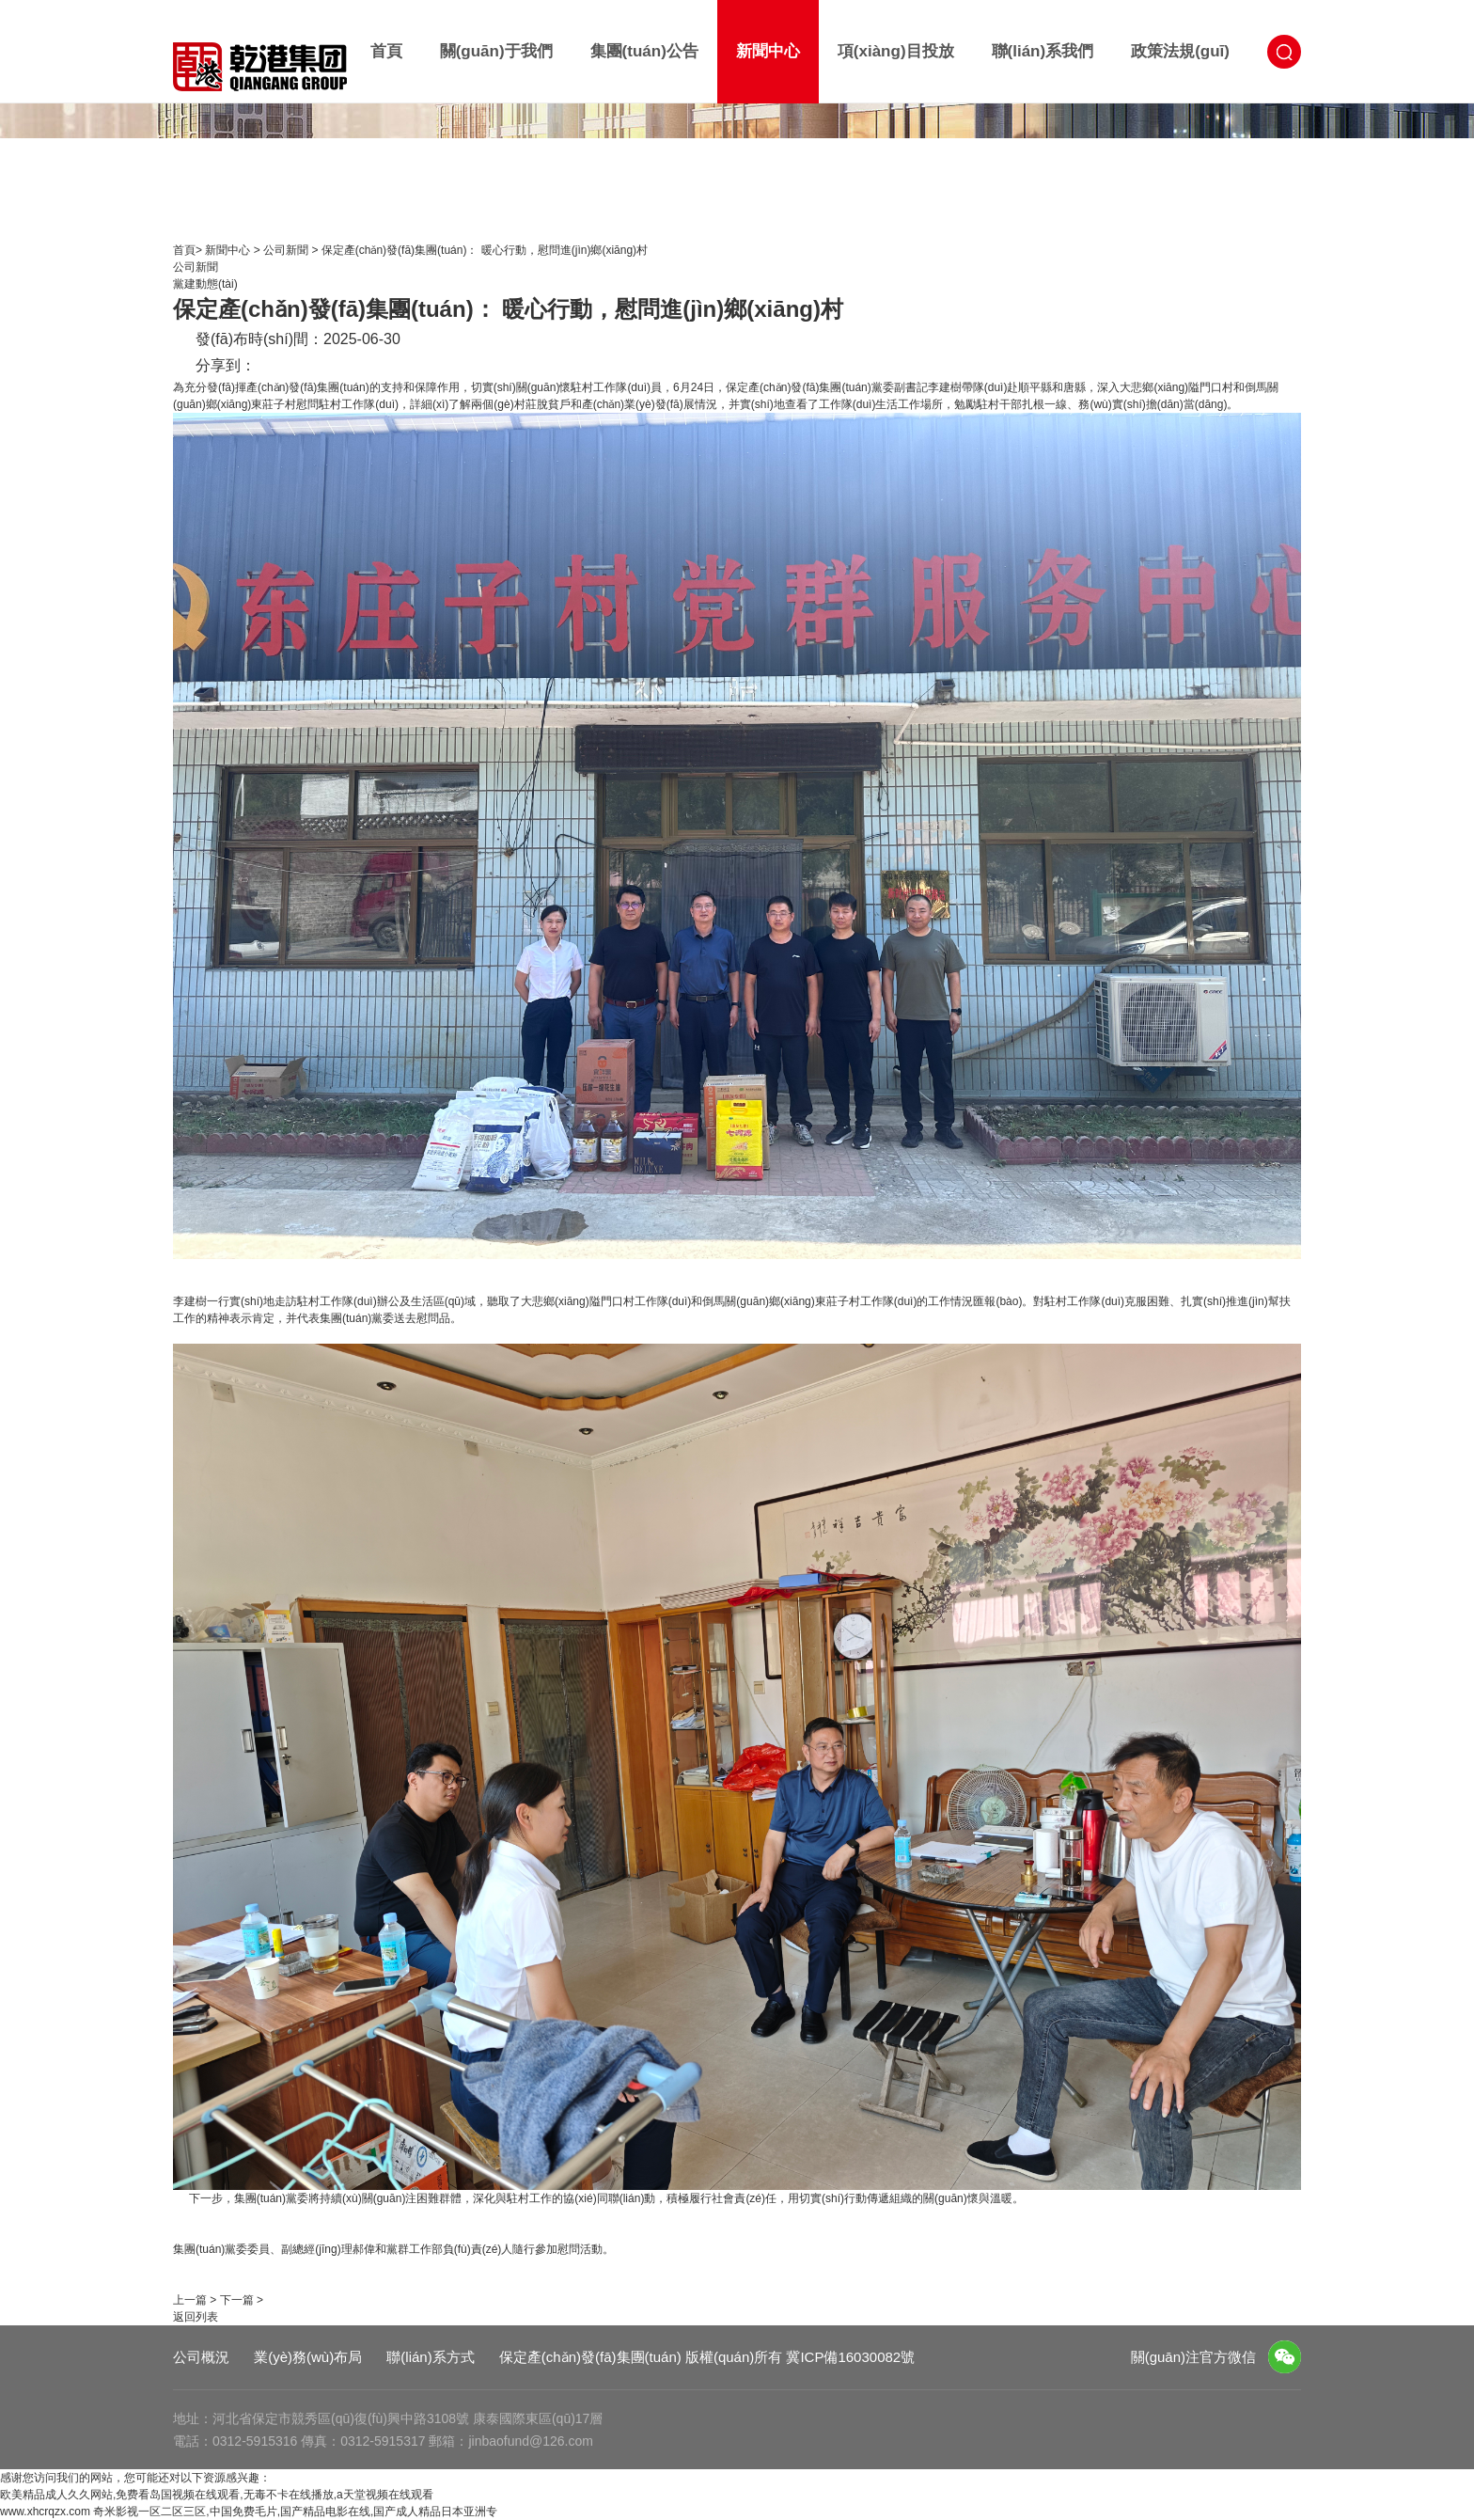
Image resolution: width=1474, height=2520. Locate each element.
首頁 (386, 51)
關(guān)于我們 (496, 51)
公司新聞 (287, 250)
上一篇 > (194, 2300)
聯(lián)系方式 (430, 2357)
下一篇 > (241, 2300)
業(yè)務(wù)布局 (308, 2357)
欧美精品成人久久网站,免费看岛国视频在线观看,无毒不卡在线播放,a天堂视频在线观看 (216, 2494)
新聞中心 (768, 51)
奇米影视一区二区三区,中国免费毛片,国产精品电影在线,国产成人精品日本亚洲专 (295, 2511)
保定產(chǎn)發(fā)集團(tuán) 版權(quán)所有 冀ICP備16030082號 (707, 2357)
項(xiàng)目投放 (896, 51)
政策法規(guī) (1180, 51)
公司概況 (201, 2357)
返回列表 (195, 2316)
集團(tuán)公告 (644, 51)
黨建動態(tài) (205, 284)
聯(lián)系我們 (1043, 51)
